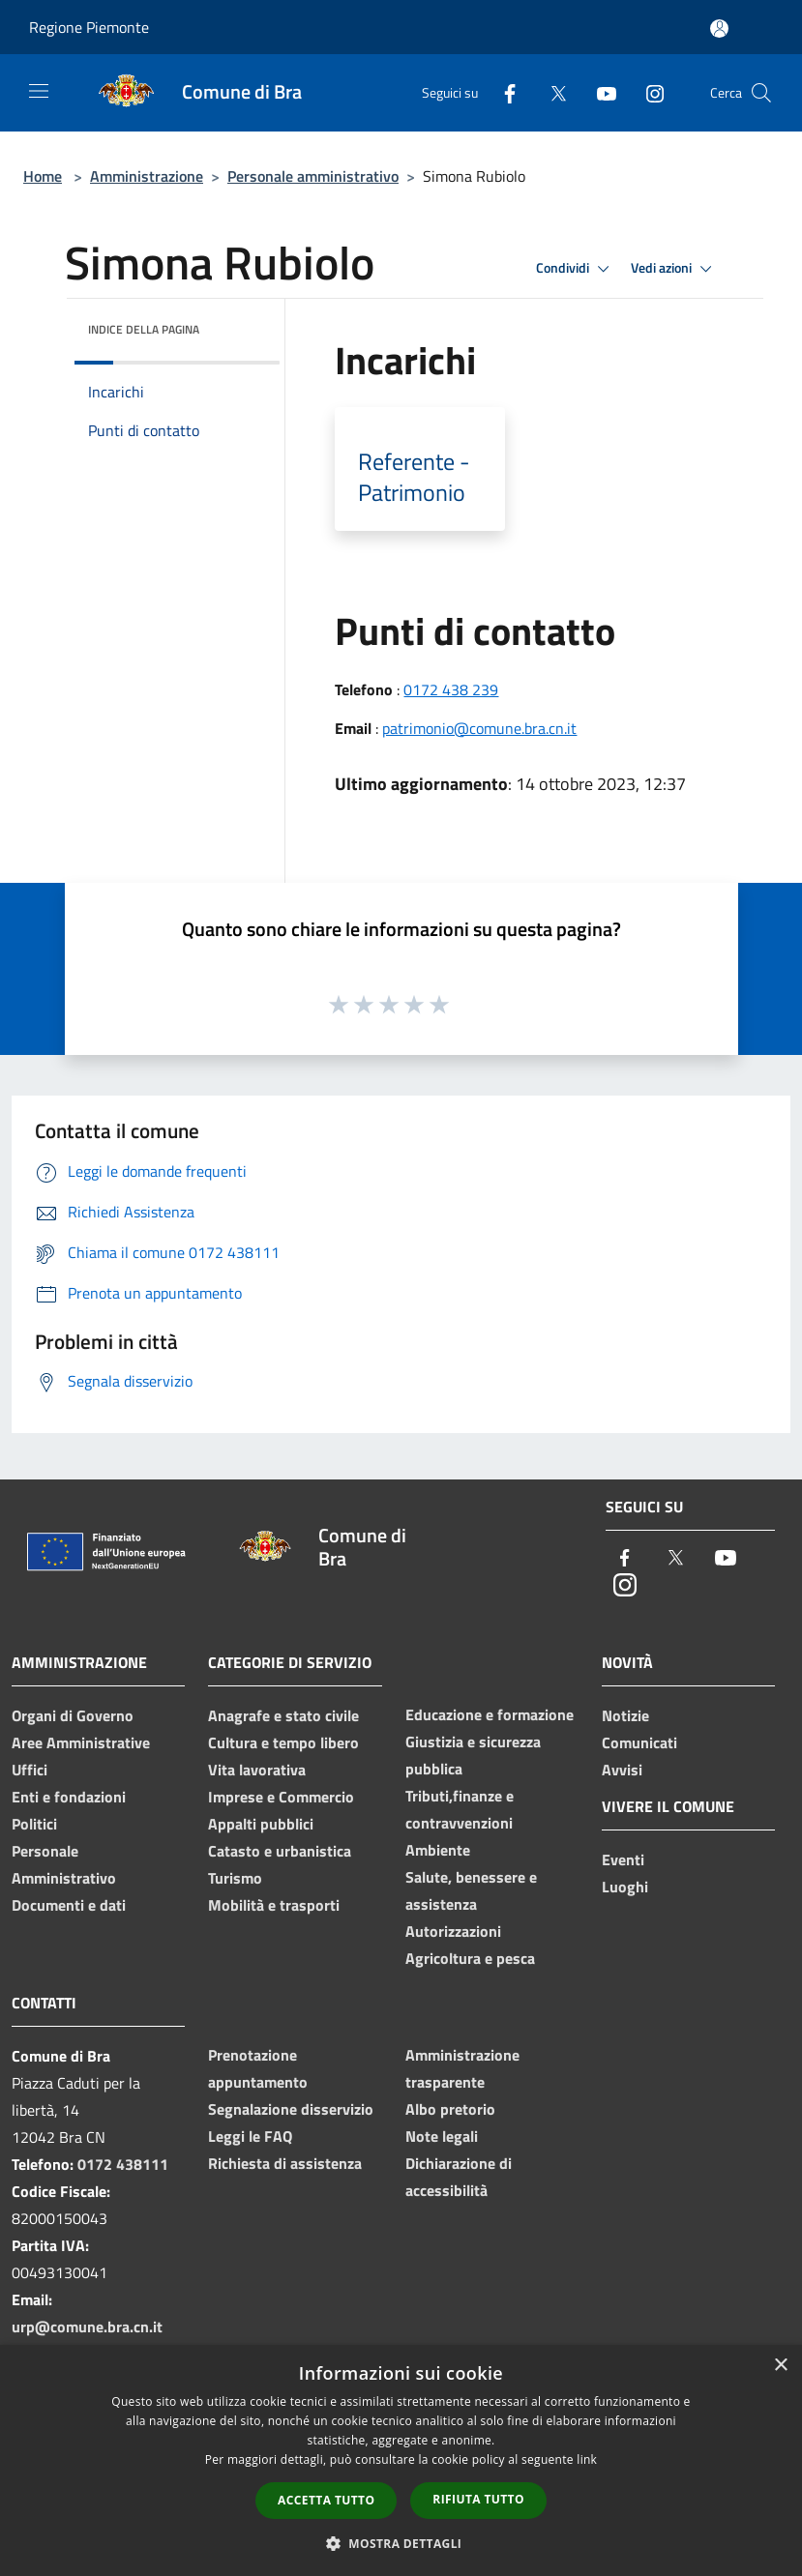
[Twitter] (550, 92)
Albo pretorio (450, 2109)
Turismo (235, 1877)
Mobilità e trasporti (274, 1905)
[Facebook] (502, 92)
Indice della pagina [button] (143, 329)
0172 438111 (122, 2164)
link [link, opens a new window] (587, 2459)
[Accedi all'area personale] (719, 28)
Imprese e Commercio (281, 1796)
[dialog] (401, 2460)
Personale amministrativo (313, 176)
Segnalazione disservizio (290, 2109)
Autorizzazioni (453, 1931)
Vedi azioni (674, 268)
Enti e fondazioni (69, 1796)
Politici (34, 1823)
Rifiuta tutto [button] (478, 2499)
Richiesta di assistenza (285, 2163)
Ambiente (437, 1849)
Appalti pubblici (260, 1823)
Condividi (575, 268)
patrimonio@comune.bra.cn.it (479, 728)
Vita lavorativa (257, 1769)
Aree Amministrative (81, 1742)
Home (42, 176)
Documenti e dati (69, 1905)
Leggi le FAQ (250, 2136)
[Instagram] (647, 92)
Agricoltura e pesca (470, 1958)
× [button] (780, 2365)
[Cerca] (761, 92)
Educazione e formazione (489, 1714)
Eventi (623, 1859)
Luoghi (625, 1886)
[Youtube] (598, 92)
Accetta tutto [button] (326, 2500)
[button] (401, 2543)
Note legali (441, 2136)
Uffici (29, 1769)
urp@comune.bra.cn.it (87, 2326)
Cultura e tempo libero (283, 1742)
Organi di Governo (73, 1715)
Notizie (625, 1715)
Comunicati (639, 1742)
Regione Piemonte (89, 27)
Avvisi (622, 1769)
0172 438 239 (450, 689)
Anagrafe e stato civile (283, 1715)
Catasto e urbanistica (279, 1850)
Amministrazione (146, 176)
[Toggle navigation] (38, 90)
